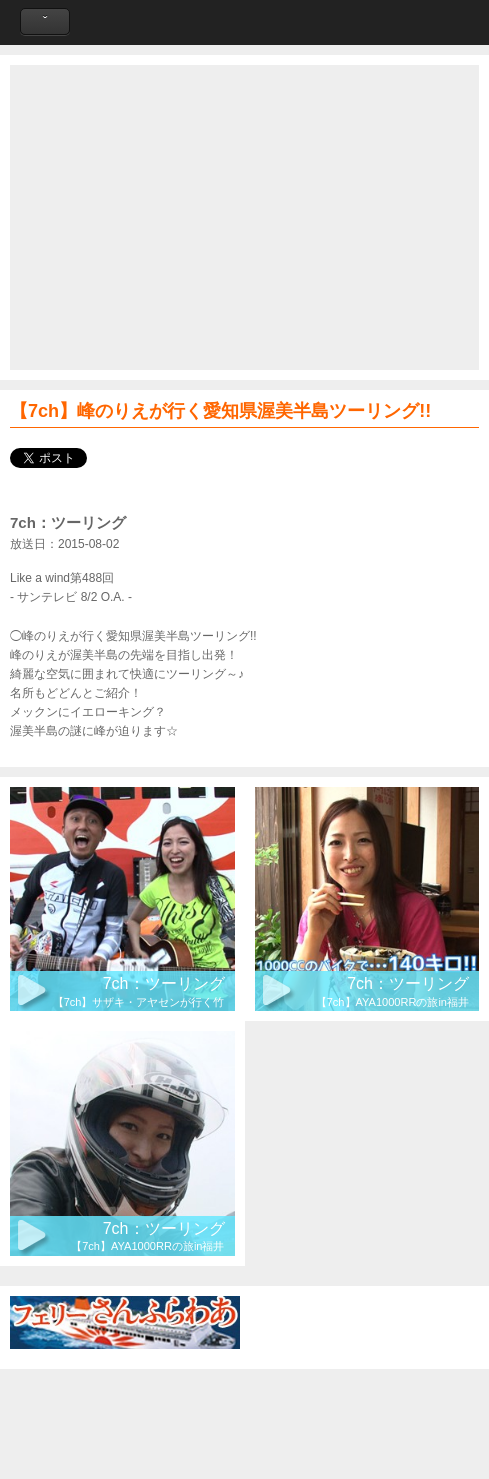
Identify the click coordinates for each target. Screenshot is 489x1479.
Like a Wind (245, 22)
